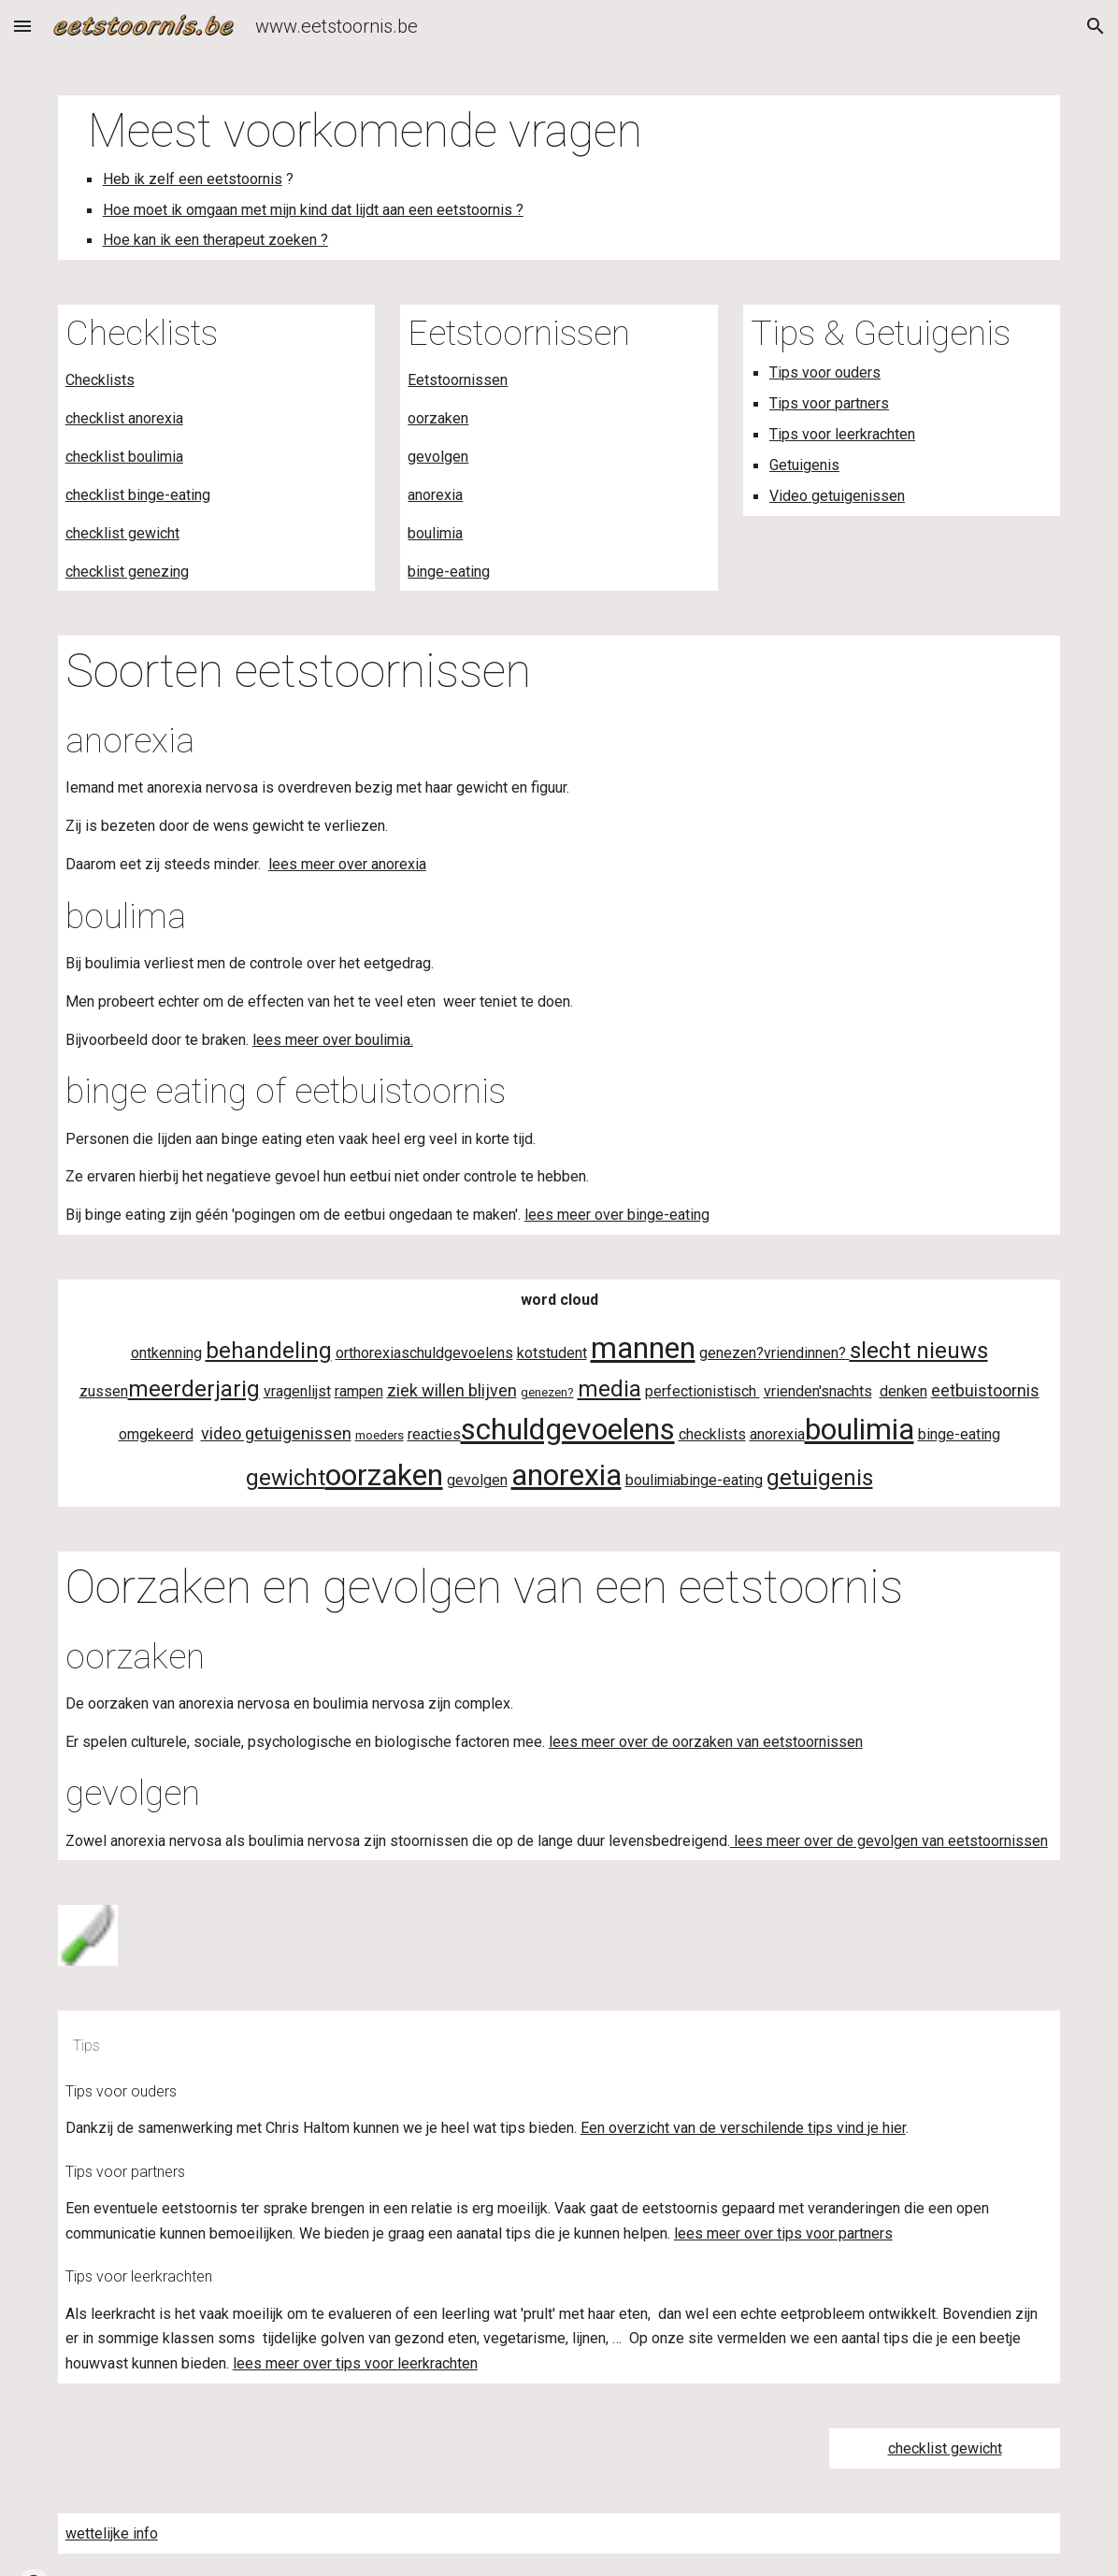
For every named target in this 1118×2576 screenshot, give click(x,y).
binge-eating (449, 571)
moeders (379, 1435)
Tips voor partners (829, 403)
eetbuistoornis (985, 1390)
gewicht (285, 1478)
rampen (359, 1391)
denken (903, 1391)
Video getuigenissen (837, 496)
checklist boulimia (124, 456)
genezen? (731, 1353)
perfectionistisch (702, 1391)
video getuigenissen (276, 1433)
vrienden (791, 1391)
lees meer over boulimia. (332, 1040)
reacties (434, 1434)
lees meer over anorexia (347, 864)
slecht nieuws (919, 1351)
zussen (103, 1391)
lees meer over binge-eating (617, 1215)
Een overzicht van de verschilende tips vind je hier (743, 2128)
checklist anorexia (124, 418)
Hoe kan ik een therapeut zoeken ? (215, 240)
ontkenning (166, 1353)
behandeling (269, 1351)
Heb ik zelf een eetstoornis (192, 179)
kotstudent (552, 1353)
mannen (643, 1348)
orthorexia (368, 1353)
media (609, 1389)
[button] (22, 25)
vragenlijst (297, 1391)
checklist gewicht (122, 533)
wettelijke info (111, 2533)
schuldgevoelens (457, 1353)
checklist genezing (127, 571)
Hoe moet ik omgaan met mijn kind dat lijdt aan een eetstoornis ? (313, 210)
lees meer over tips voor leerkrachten (355, 2363)
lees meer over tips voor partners (783, 2233)
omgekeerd (156, 1434)
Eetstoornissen (458, 380)
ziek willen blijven (452, 1390)
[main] (559, 177)
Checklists (100, 380)
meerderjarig (194, 1389)
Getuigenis (804, 465)
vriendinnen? (805, 1353)
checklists (712, 1434)
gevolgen (438, 456)
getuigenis (820, 1478)
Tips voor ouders (825, 372)
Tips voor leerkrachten (842, 434)
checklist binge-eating (137, 495)
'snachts (845, 1391)
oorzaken (438, 418)
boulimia (435, 533)
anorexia (435, 495)
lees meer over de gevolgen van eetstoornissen (889, 1841)
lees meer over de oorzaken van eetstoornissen (706, 1742)
